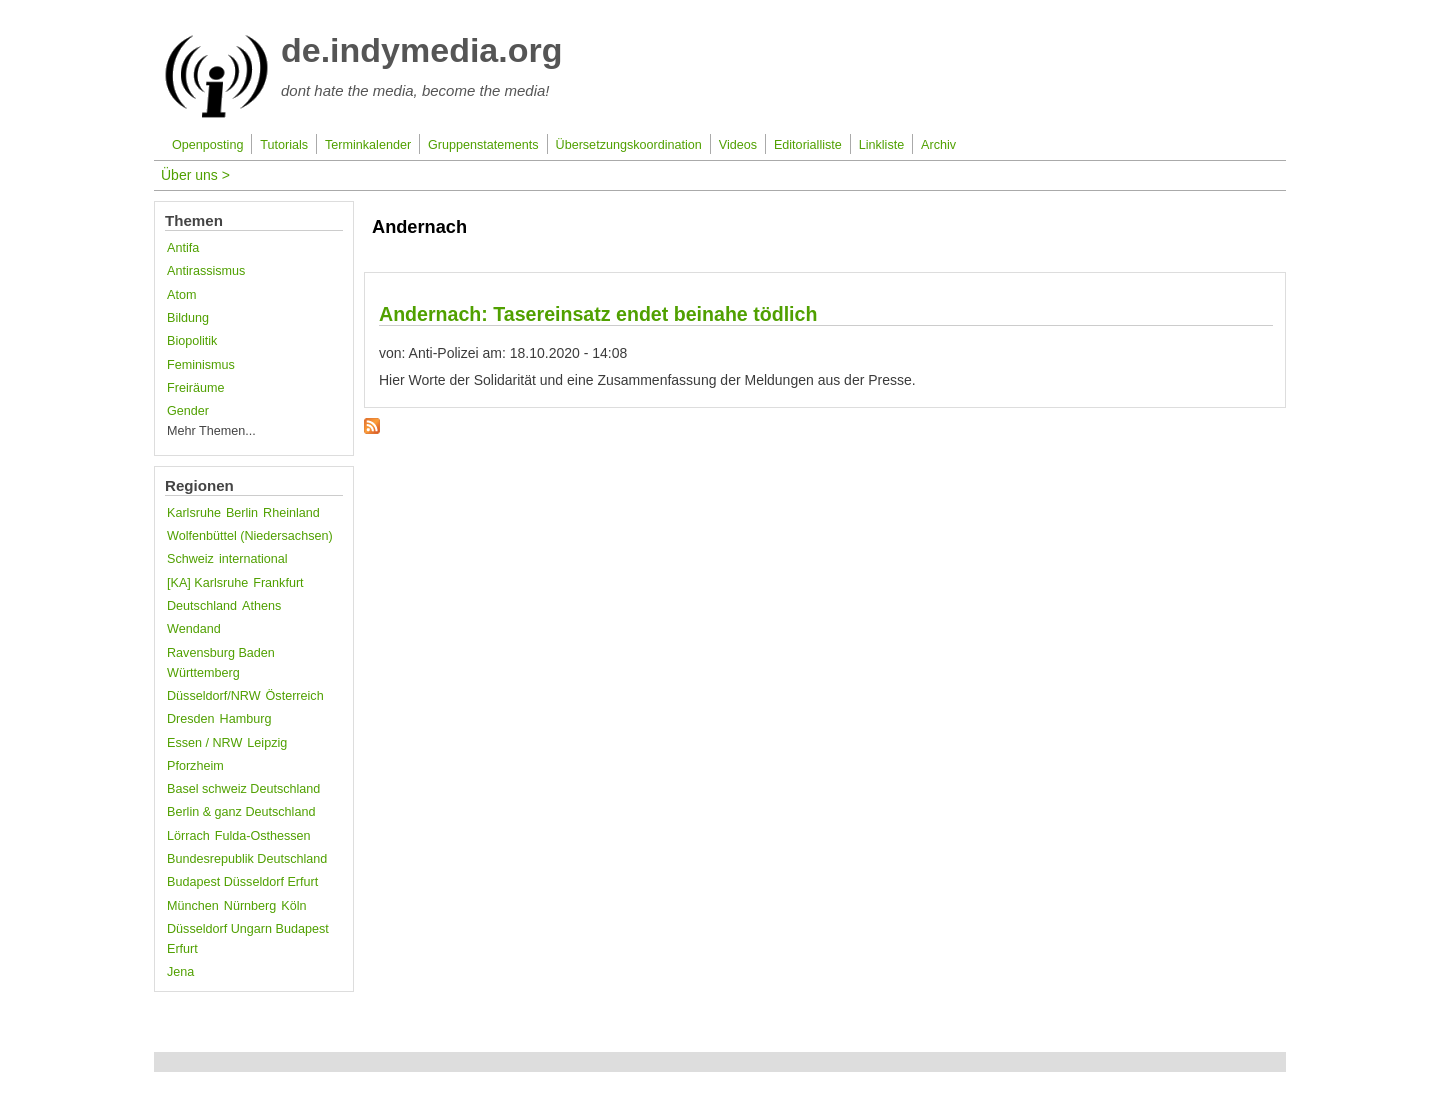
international (253, 559)
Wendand (194, 629)
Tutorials (284, 145)
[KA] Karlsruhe (207, 583)
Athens (261, 606)
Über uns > (195, 175)
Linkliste (882, 145)
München (193, 906)
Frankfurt (278, 583)
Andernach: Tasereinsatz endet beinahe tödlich (598, 314)
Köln (293, 906)
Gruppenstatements (483, 145)
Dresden (191, 719)
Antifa (183, 248)
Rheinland (291, 513)
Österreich (295, 696)
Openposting (207, 145)
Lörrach (188, 836)
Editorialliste (808, 145)
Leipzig (267, 743)
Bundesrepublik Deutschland (247, 859)
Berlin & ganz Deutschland (241, 812)
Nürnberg (250, 906)
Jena (180, 972)
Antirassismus (206, 271)
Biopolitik (192, 341)
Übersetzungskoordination (629, 145)
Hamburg (246, 719)
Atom (181, 295)
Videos (738, 145)
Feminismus (201, 365)
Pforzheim (195, 766)
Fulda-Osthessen (263, 836)
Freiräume (195, 388)
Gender (188, 411)
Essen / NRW (204, 743)
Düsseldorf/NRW (214, 696)
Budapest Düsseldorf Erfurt (242, 882)
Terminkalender (368, 145)
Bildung (188, 318)
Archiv (938, 145)
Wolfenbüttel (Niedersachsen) (250, 536)
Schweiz (190, 559)
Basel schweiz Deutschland (243, 789)
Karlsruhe (194, 513)
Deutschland (202, 606)
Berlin (242, 513)
